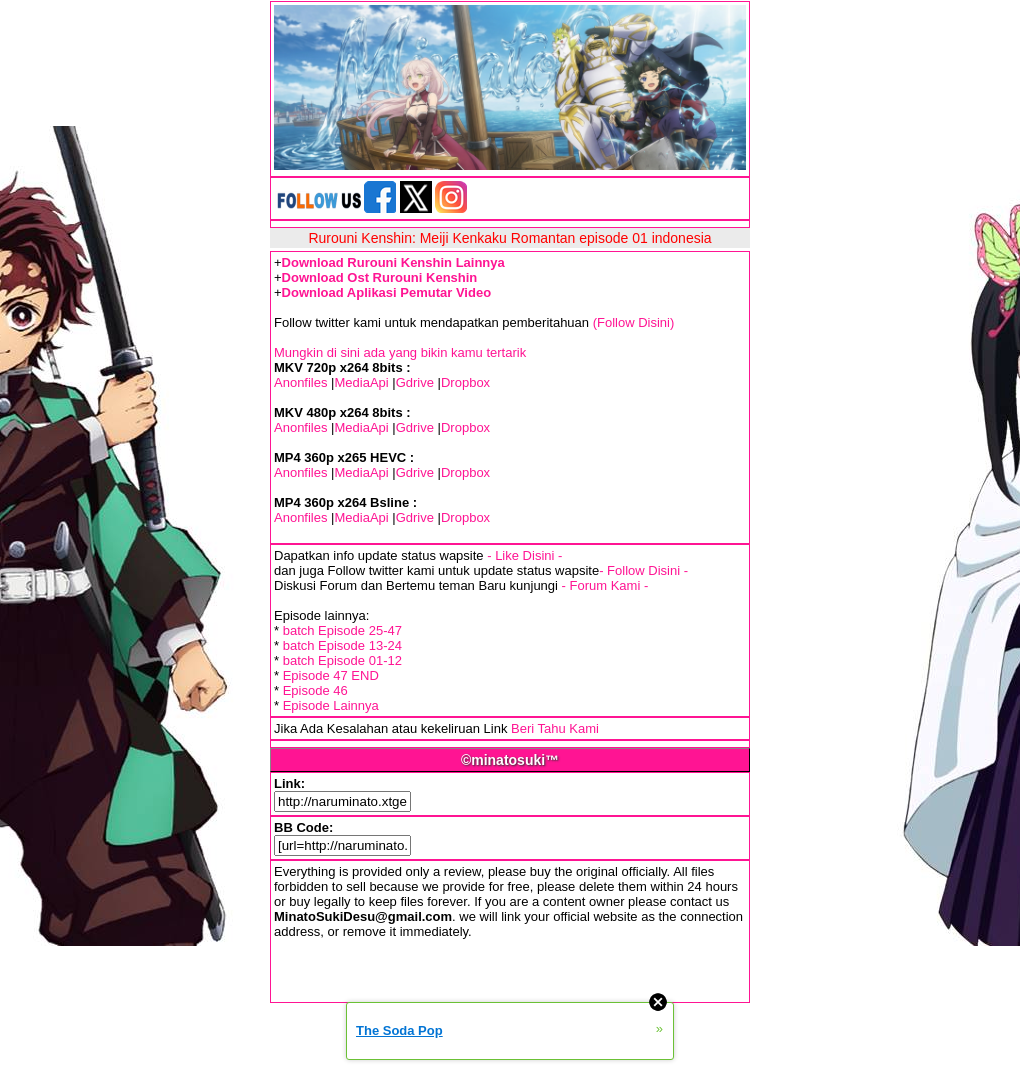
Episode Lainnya (331, 705)
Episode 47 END (331, 675)
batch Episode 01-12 (342, 660)
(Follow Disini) (634, 322)
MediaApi (361, 382)
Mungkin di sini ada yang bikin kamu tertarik (400, 352)
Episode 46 (315, 690)
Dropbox (465, 382)
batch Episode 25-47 (342, 630)
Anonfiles (300, 382)
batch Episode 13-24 (342, 645)
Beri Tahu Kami (555, 728)
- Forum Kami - (605, 585)
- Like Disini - (524, 555)
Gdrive (415, 382)
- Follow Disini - (643, 570)
